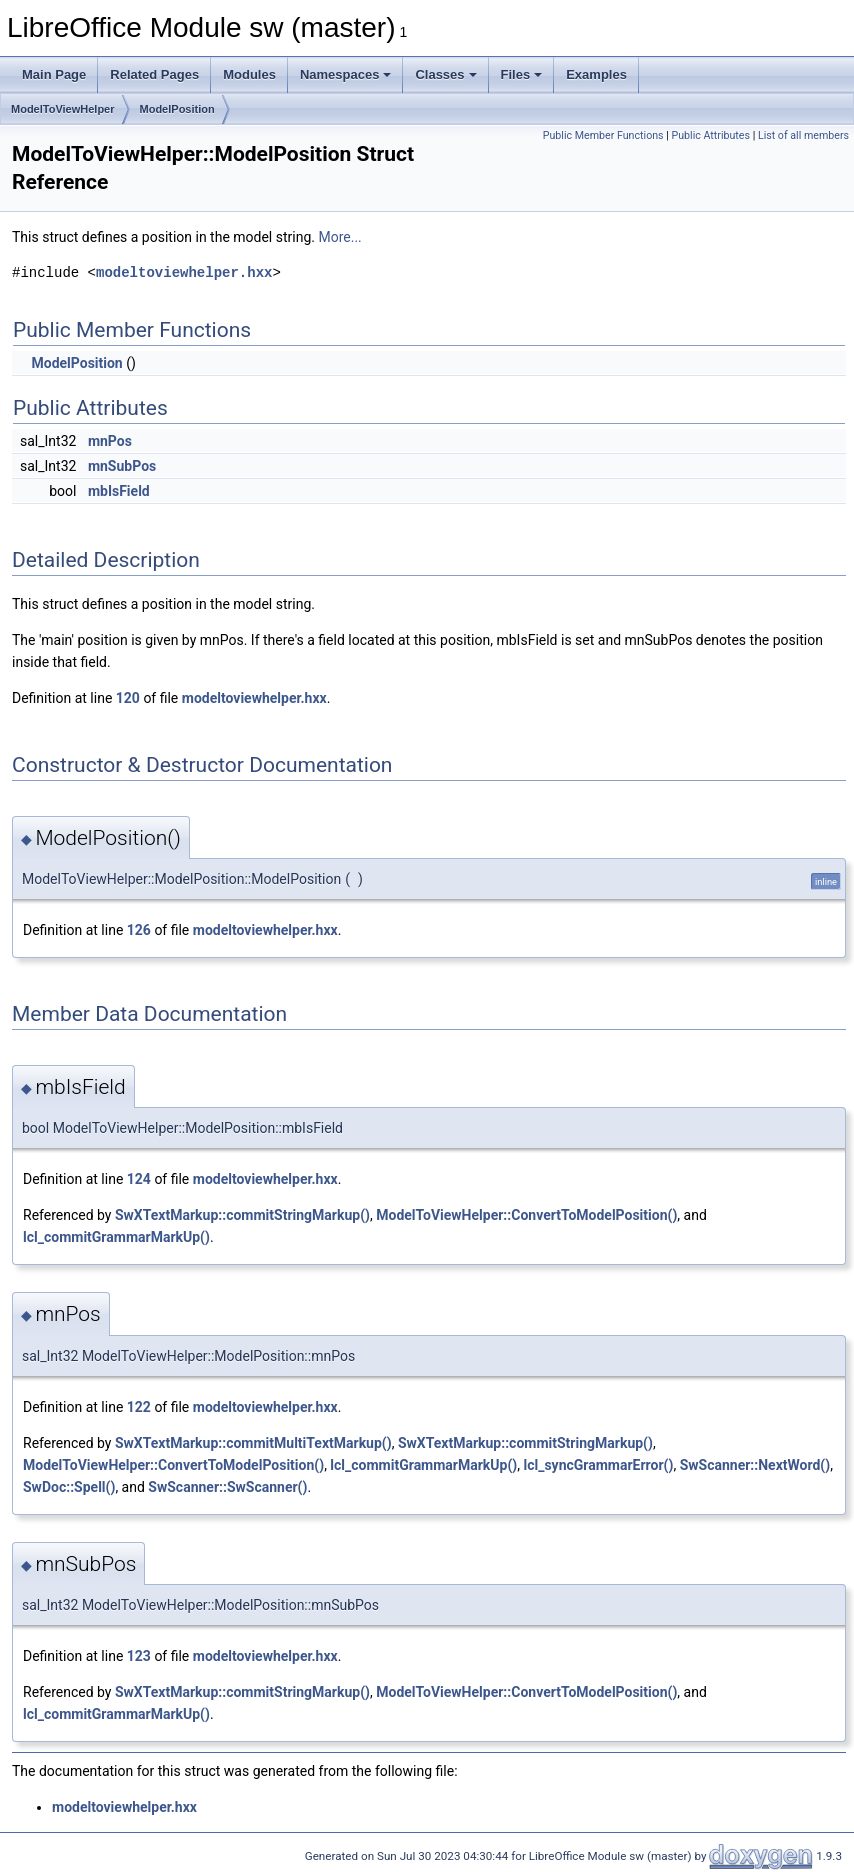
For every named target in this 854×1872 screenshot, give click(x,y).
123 (139, 1656)
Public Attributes (710, 135)
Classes (445, 74)
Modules (249, 74)
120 (128, 698)
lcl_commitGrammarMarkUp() (116, 1237)
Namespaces (346, 74)
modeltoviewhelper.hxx (184, 272)
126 (139, 930)
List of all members (803, 135)
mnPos (110, 441)
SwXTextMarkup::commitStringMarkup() (242, 1215)
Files (522, 74)
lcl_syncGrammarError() (599, 1465)
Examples (596, 74)
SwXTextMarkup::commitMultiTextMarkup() (253, 1443)
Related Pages (154, 74)
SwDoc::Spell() (69, 1487)
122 (139, 1407)
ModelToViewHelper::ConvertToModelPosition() (526, 1215)
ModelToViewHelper (63, 109)
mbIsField (119, 491)
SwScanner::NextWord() (755, 1465)
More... (339, 237)
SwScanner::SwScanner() (227, 1487)
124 (139, 1179)
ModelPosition (177, 109)
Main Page (54, 74)
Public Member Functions (603, 135)
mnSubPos (122, 466)
